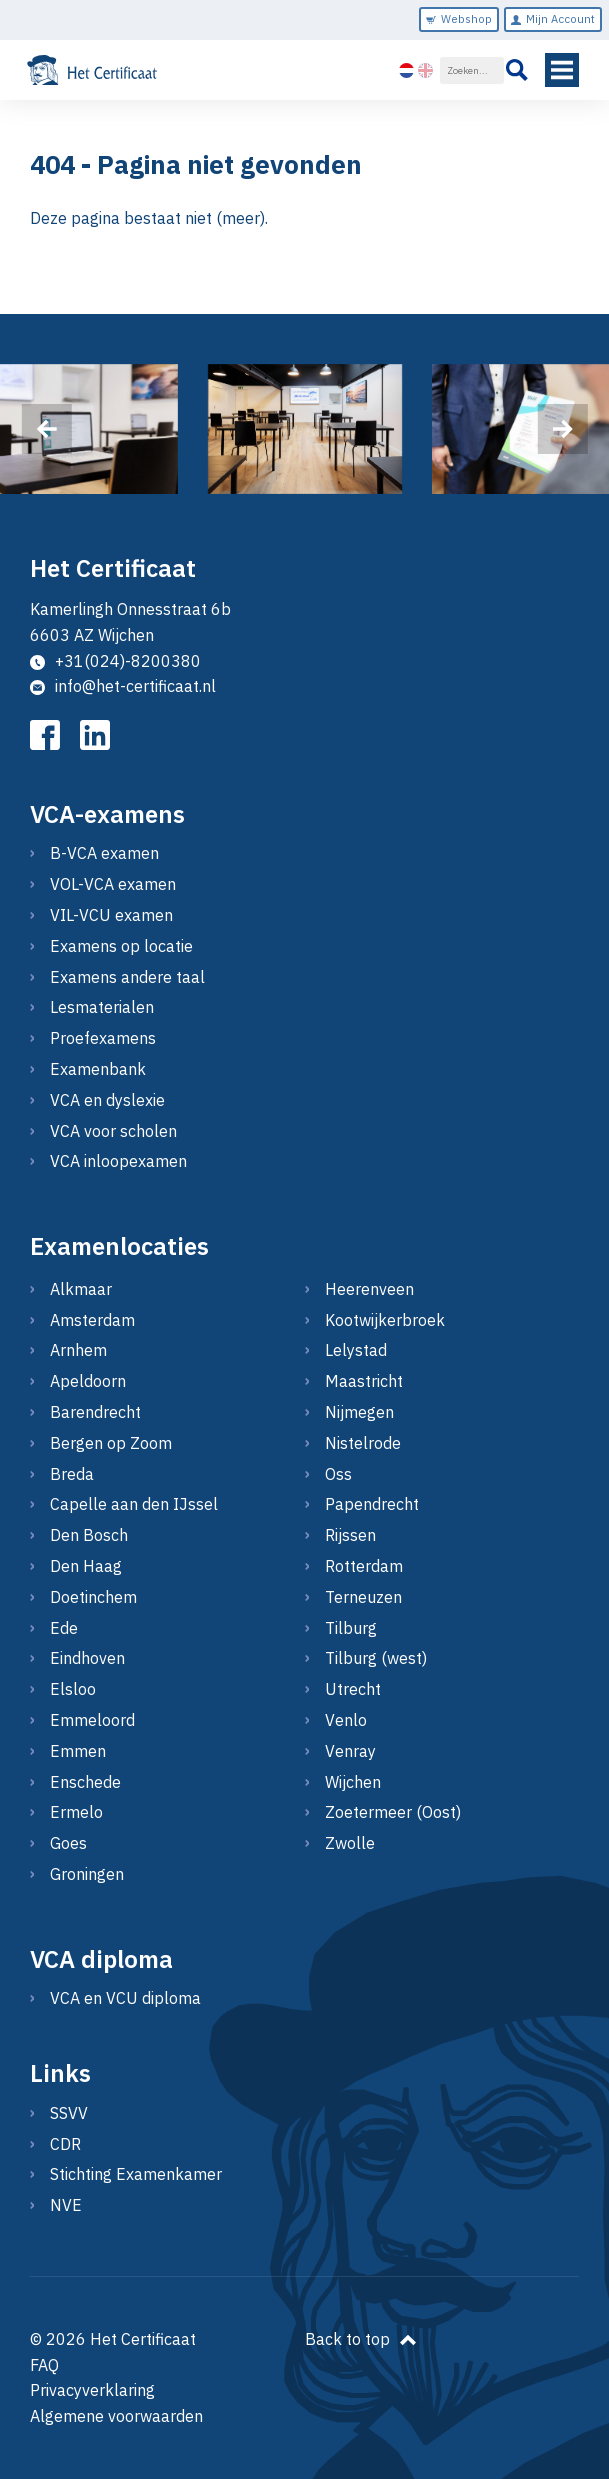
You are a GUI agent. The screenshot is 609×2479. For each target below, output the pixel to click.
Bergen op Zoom (111, 1443)
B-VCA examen (104, 853)
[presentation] (46, 429)
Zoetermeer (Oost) (393, 1812)
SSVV (69, 2113)
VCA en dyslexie (107, 1100)
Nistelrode (363, 1443)
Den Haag (86, 1566)
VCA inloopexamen (118, 1161)
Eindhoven (87, 1658)
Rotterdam (364, 1566)
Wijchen (353, 1782)
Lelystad (356, 1350)
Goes (68, 1843)
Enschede (85, 1782)
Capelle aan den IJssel (134, 1504)
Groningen (87, 1874)
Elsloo (73, 1689)
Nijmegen (359, 1412)
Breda (72, 1474)
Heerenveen (369, 1289)
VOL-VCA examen (113, 884)
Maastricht (364, 1381)
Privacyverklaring (92, 2390)
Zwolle (350, 1843)
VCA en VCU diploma (125, 1998)
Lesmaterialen (102, 1007)
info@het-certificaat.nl (123, 686)
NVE (66, 2205)
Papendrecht (372, 1504)
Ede (64, 1628)
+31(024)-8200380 (115, 661)
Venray (350, 1751)
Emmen (78, 1751)
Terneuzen (363, 1597)
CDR (65, 2144)
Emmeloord (92, 1720)
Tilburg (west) (376, 1658)
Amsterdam (92, 1320)
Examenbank (98, 1069)
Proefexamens (103, 1038)
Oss (338, 1474)
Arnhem (78, 1350)
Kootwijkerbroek (385, 1320)
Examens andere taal (127, 977)
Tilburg (351, 1628)
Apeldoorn (88, 1381)
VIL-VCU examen (111, 915)
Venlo (346, 1720)
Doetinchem (93, 1597)
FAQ (44, 2365)
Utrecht (353, 1689)
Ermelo (76, 1812)
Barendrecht (95, 1412)
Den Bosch (89, 1535)
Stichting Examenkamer (136, 2174)
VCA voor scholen (113, 1131)
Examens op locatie (121, 946)
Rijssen (350, 1535)
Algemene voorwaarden (116, 2416)
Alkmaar (81, 1289)
